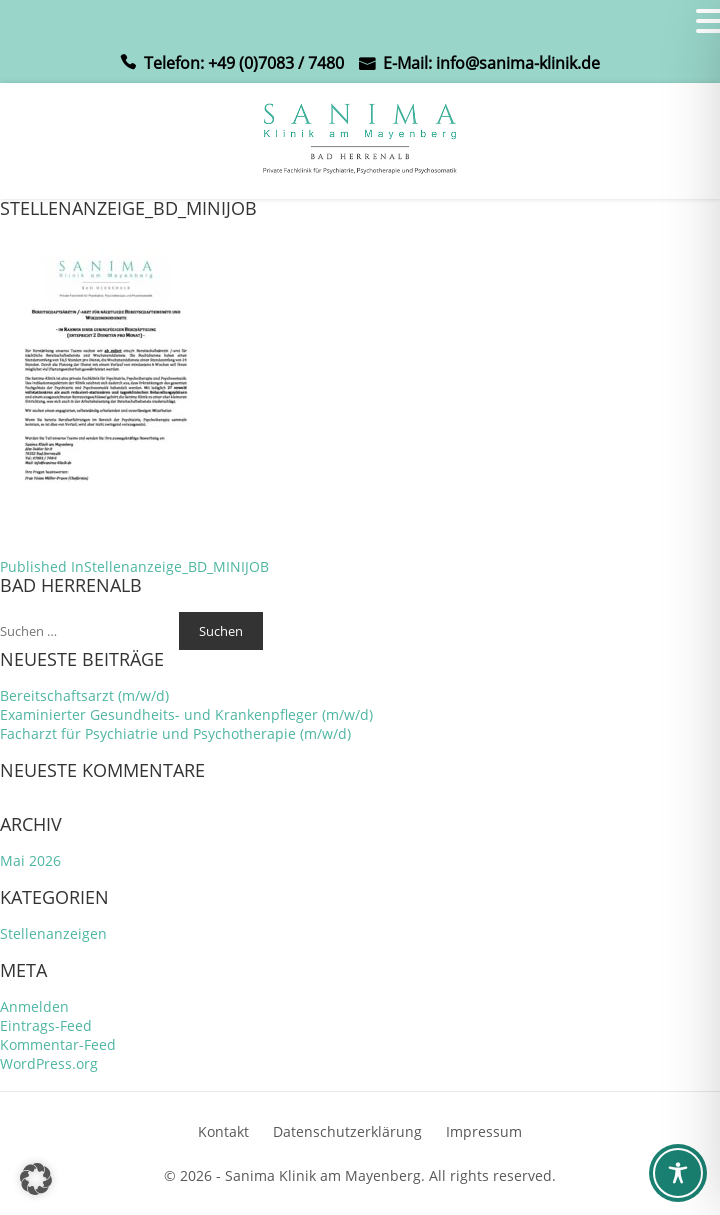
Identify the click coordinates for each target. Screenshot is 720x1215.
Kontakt (223, 1131)
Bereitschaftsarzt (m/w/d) (84, 695)
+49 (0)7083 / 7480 (276, 63)
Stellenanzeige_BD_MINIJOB (134, 566)
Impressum (484, 1131)
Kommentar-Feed (58, 1044)
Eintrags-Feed (46, 1025)
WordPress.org (49, 1063)
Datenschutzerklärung (347, 1131)
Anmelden (34, 1006)
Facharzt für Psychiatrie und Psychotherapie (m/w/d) (175, 733)
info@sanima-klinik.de (518, 63)
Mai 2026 (30, 860)
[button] (36, 1179)
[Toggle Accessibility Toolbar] (678, 1173)
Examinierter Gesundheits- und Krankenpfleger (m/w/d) (186, 714)
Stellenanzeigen (53, 933)
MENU (45, 25)
